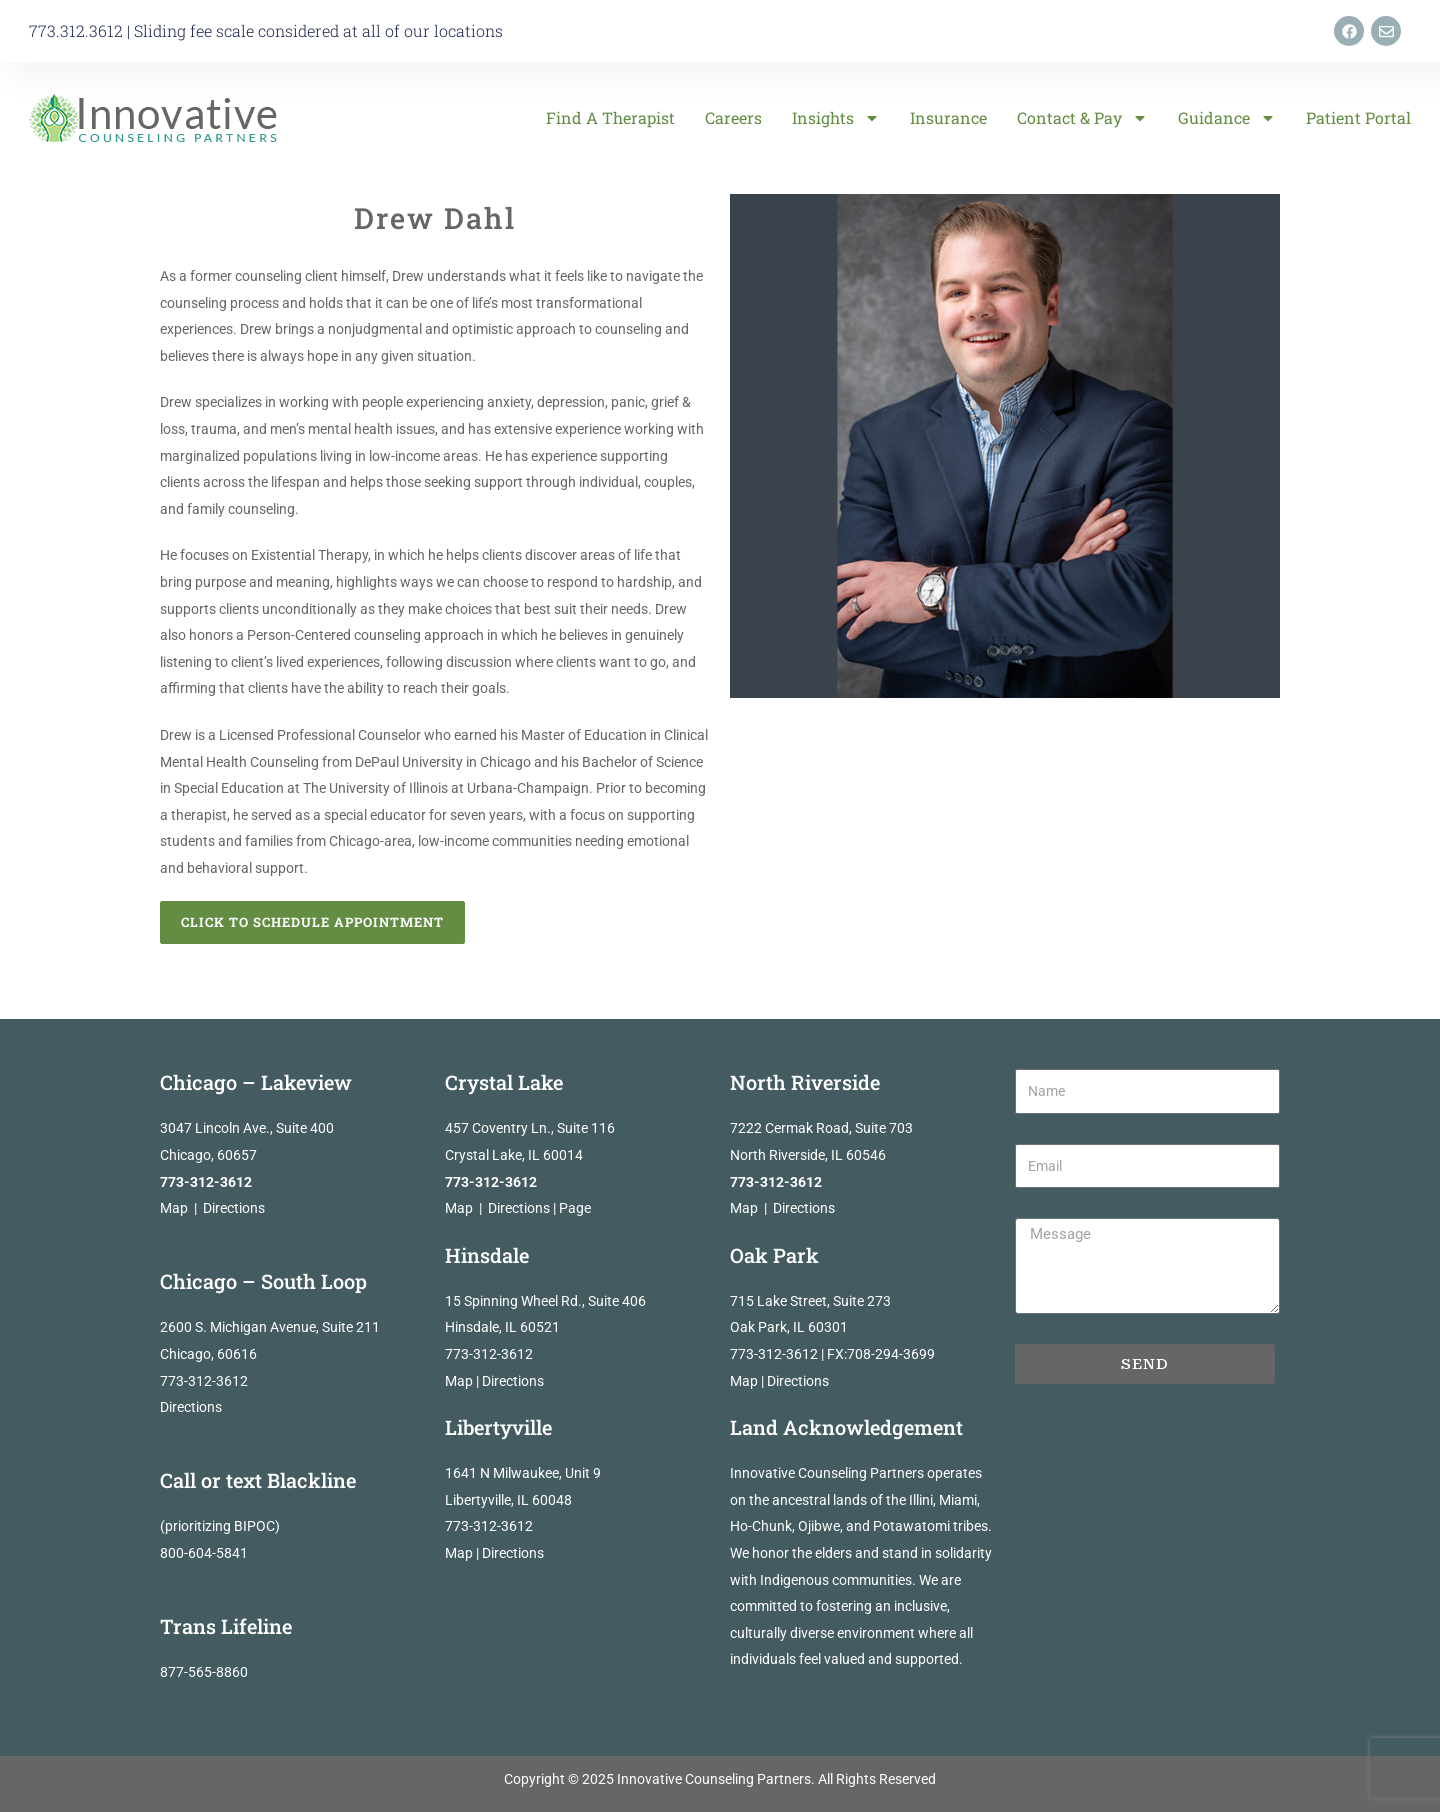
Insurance (948, 117)
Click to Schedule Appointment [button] (312, 922)
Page (575, 1208)
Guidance (1227, 118)
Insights (836, 118)
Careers (733, 117)
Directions (234, 1208)
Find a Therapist (610, 117)
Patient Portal (1358, 117)
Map (174, 1208)
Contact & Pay (1082, 118)
